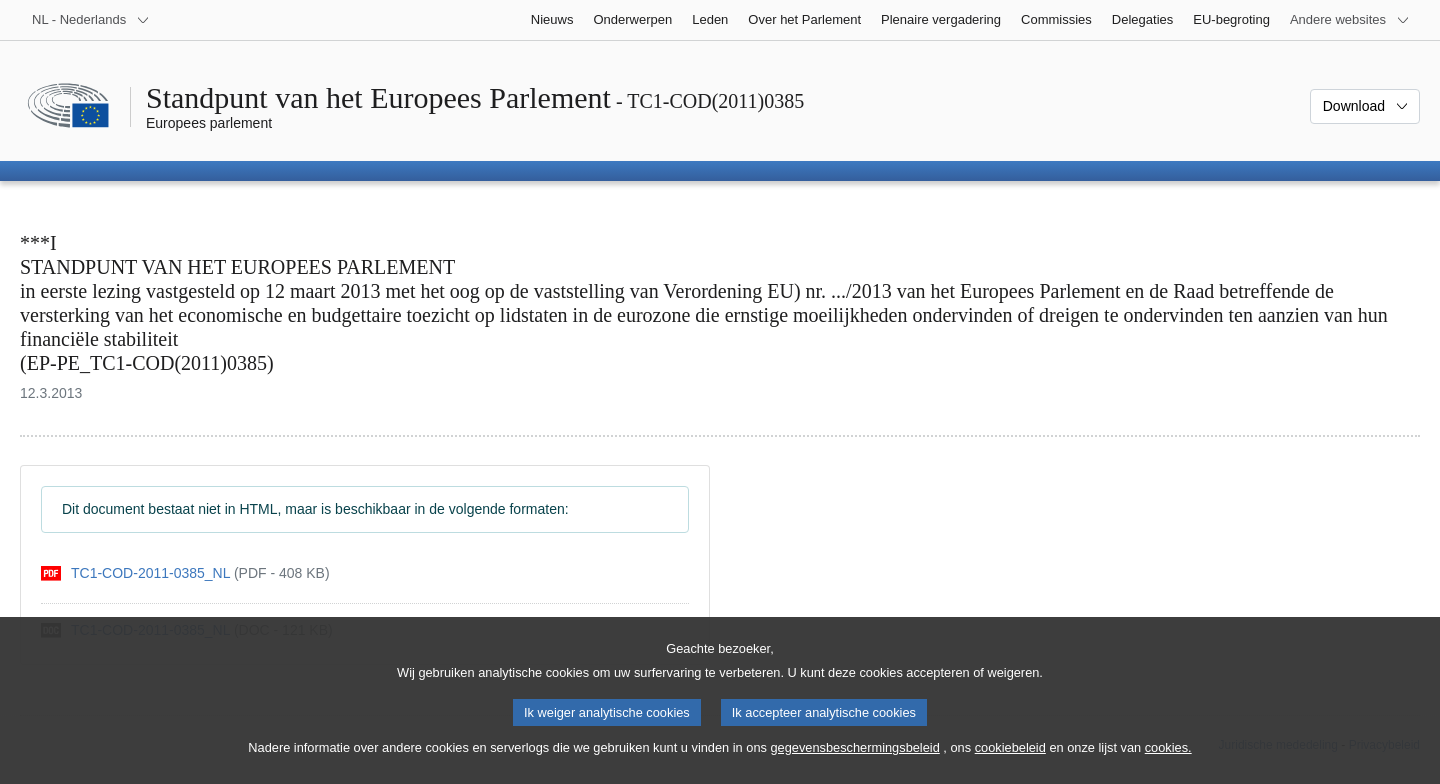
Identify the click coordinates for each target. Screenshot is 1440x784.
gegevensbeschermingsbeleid (854, 760)
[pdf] (185, 573)
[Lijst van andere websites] (1350, 20)
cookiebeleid (1010, 760)
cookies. (1168, 760)
